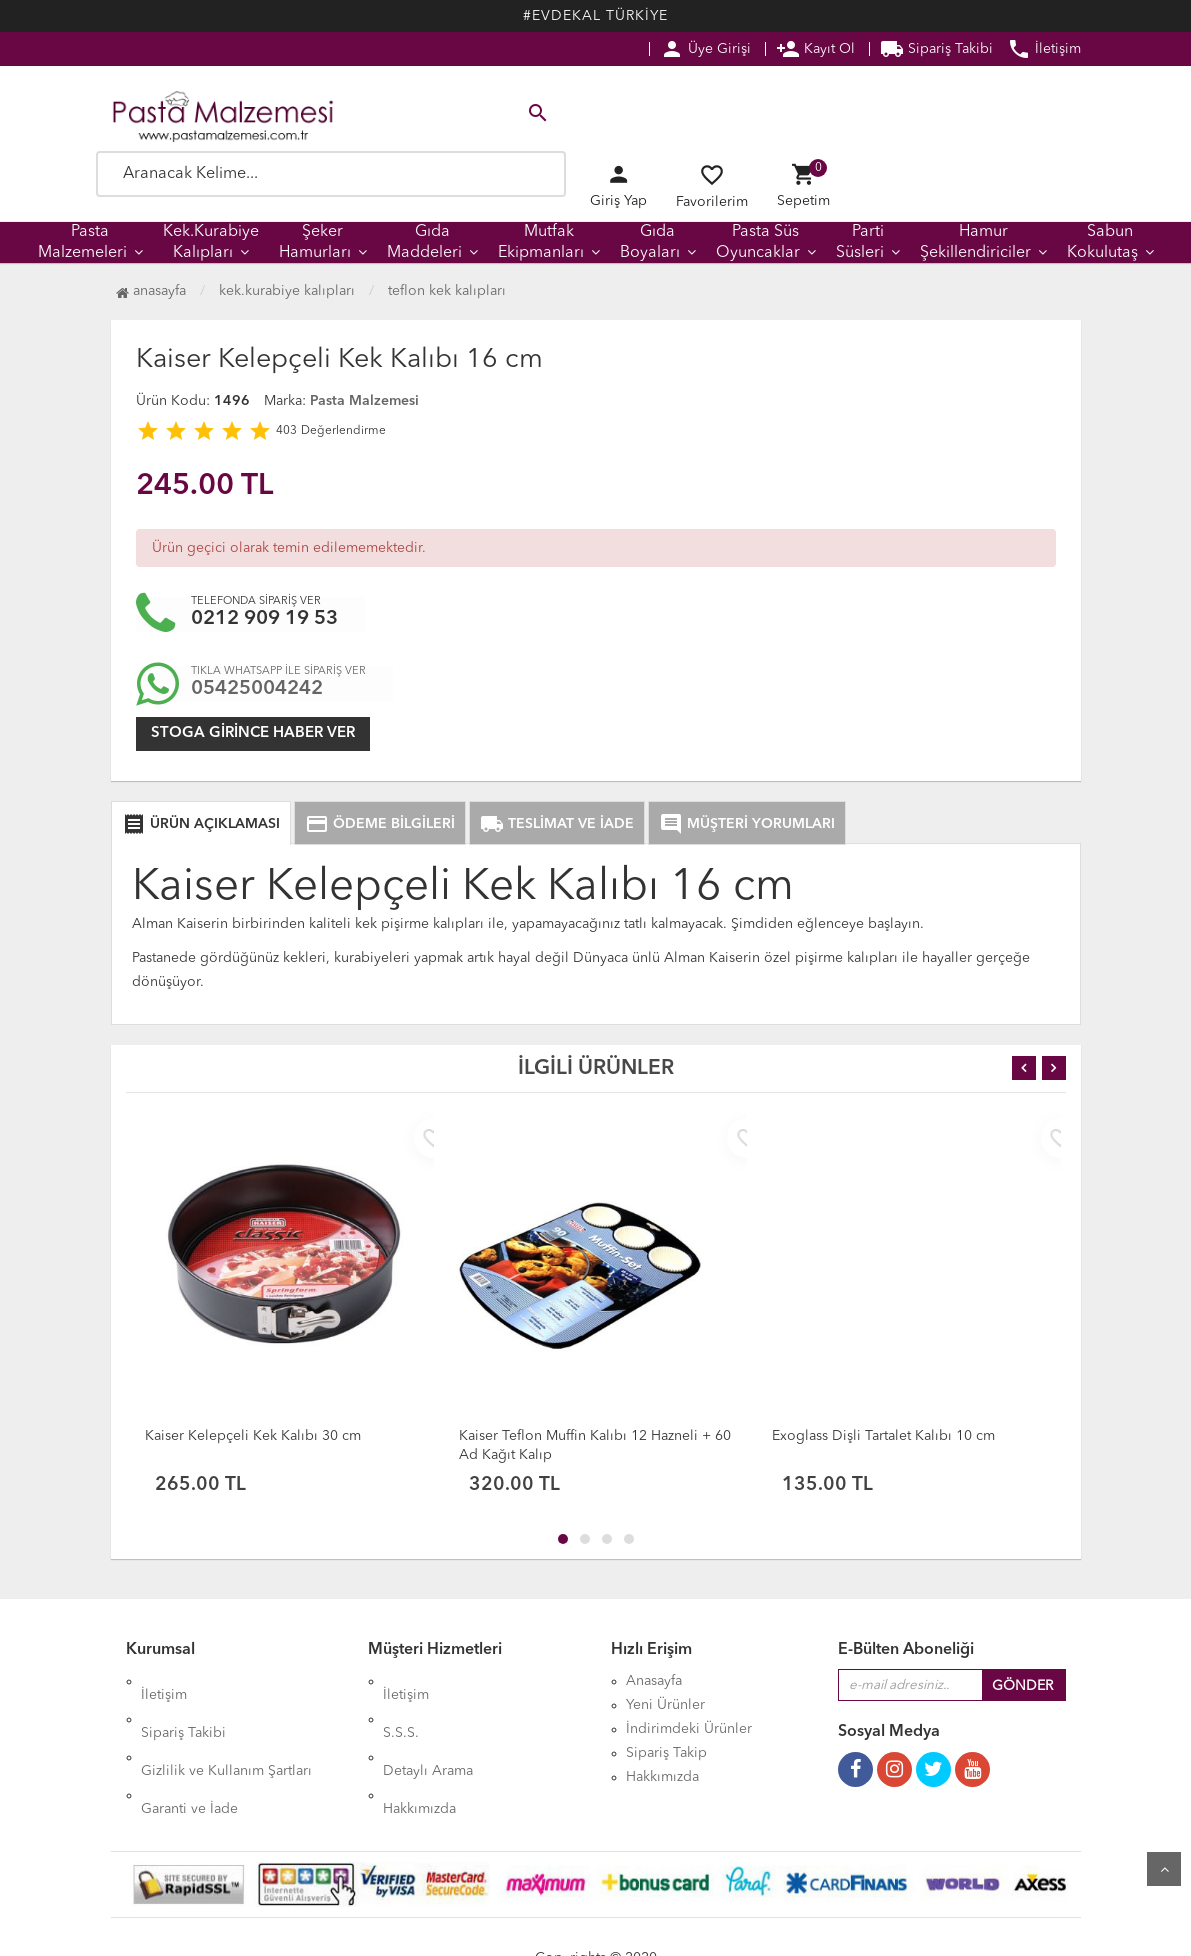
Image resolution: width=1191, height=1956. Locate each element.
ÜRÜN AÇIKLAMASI (201, 824)
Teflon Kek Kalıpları (447, 291)
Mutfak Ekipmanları (541, 242)
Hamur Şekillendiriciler (975, 242)
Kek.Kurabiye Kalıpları (211, 242)
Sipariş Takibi (936, 49)
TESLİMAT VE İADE (557, 824)
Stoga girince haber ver (253, 733)
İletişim (1044, 49)
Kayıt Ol (815, 49)
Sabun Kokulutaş (1102, 242)
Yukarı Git (1164, 1869)
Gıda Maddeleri (424, 242)
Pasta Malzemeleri (82, 242)
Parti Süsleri (860, 242)
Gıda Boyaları (650, 242)
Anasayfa (151, 291)
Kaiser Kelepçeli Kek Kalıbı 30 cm (253, 1436)
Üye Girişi (705, 49)
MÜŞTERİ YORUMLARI (747, 824)
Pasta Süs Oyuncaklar (758, 242)
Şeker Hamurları (315, 242)
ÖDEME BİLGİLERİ (380, 824)
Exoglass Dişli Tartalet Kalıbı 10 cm (883, 1436)
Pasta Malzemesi (364, 401)
